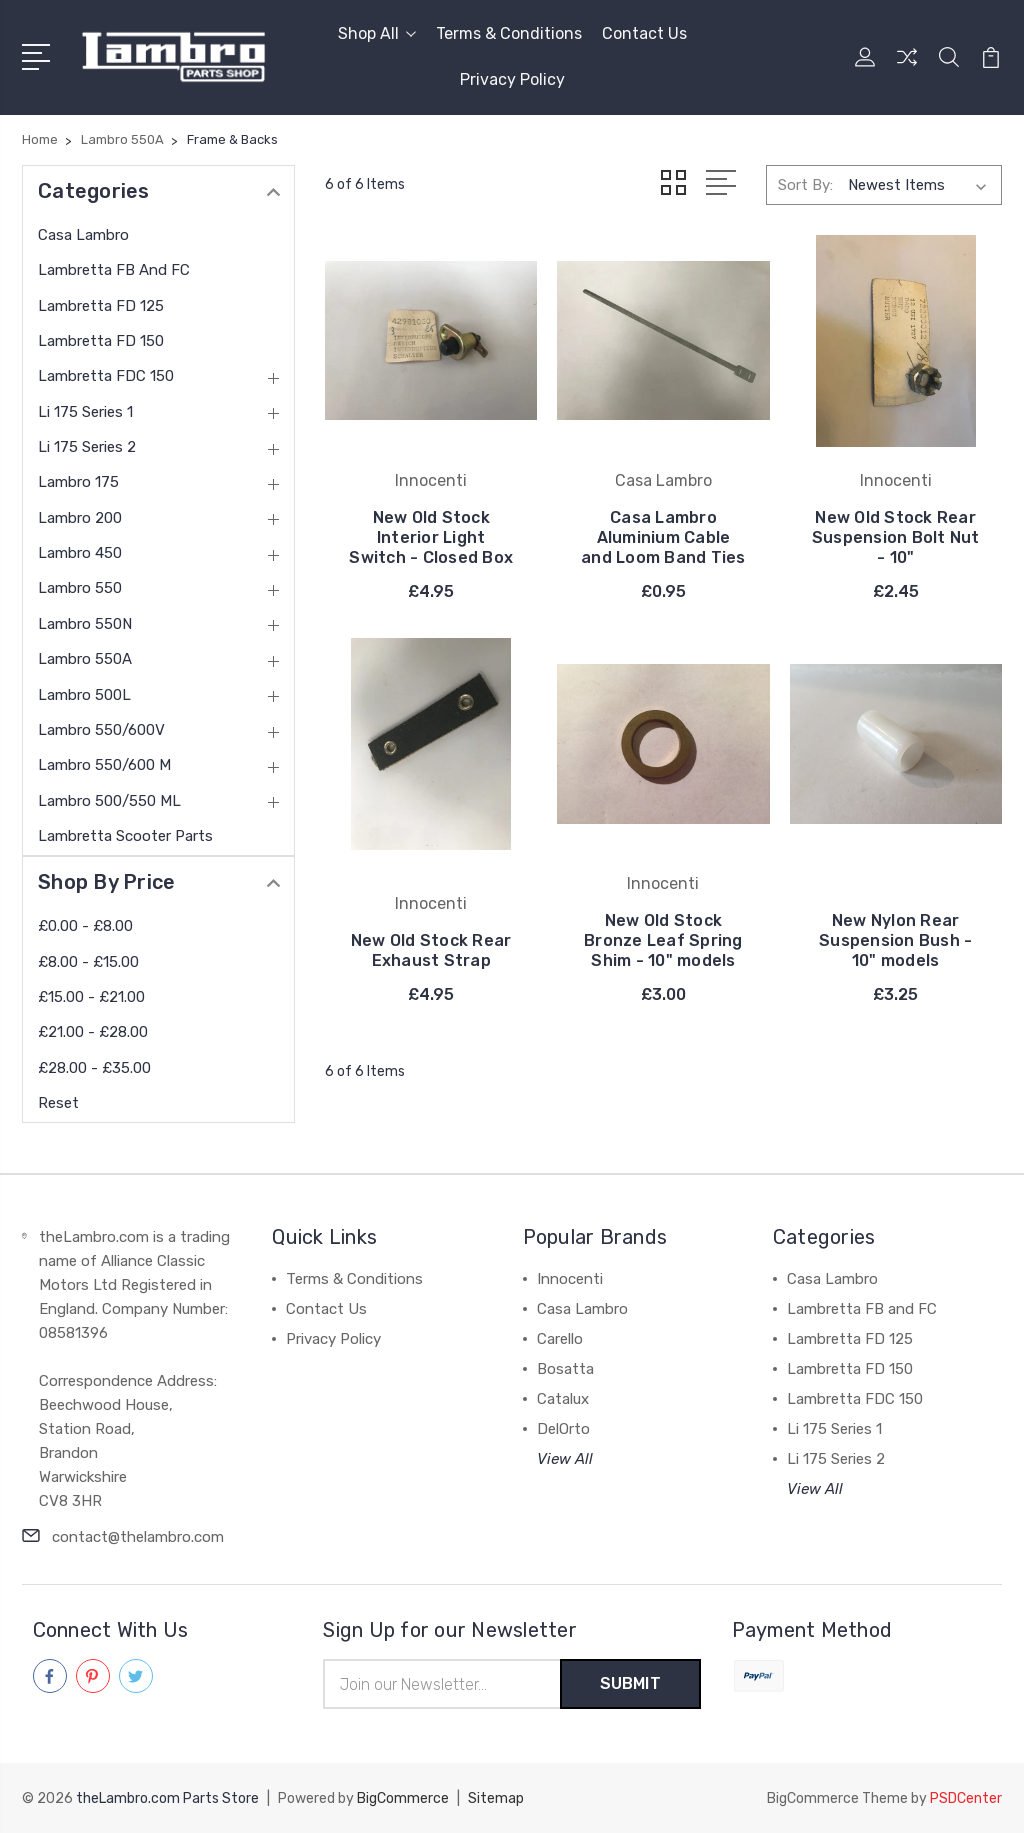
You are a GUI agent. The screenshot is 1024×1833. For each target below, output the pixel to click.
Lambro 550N (85, 624)
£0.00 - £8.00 (85, 926)
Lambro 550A (85, 659)
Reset (58, 1103)
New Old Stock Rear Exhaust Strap (431, 950)
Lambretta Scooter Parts (125, 836)
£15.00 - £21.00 (91, 997)
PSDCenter (966, 1798)
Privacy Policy (512, 79)
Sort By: (805, 185)
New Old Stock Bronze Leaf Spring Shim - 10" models (663, 940)
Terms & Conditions (509, 33)
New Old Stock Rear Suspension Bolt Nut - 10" (896, 537)
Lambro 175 (78, 482)
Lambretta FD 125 (101, 306)
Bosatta (565, 1369)
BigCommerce (403, 1798)
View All (565, 1459)
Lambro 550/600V (101, 730)
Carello (560, 1339)
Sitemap (496, 1798)
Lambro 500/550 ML (109, 801)
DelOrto (563, 1429)
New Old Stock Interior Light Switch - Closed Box (431, 537)
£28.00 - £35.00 (94, 1068)
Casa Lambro (83, 235)
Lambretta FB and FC (114, 270)
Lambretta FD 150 (101, 341)
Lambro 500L (84, 695)
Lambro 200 (80, 518)
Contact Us (644, 33)
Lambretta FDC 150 (106, 376)
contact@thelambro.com (138, 1537)
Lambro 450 (80, 553)
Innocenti (570, 1279)
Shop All (377, 33)
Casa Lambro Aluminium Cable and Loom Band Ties (663, 537)
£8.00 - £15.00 (88, 962)
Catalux (563, 1399)
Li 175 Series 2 (87, 447)
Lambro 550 (80, 588)
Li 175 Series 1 (85, 412)
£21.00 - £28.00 (93, 1032)
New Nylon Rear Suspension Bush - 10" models (895, 940)
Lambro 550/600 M (104, 765)
